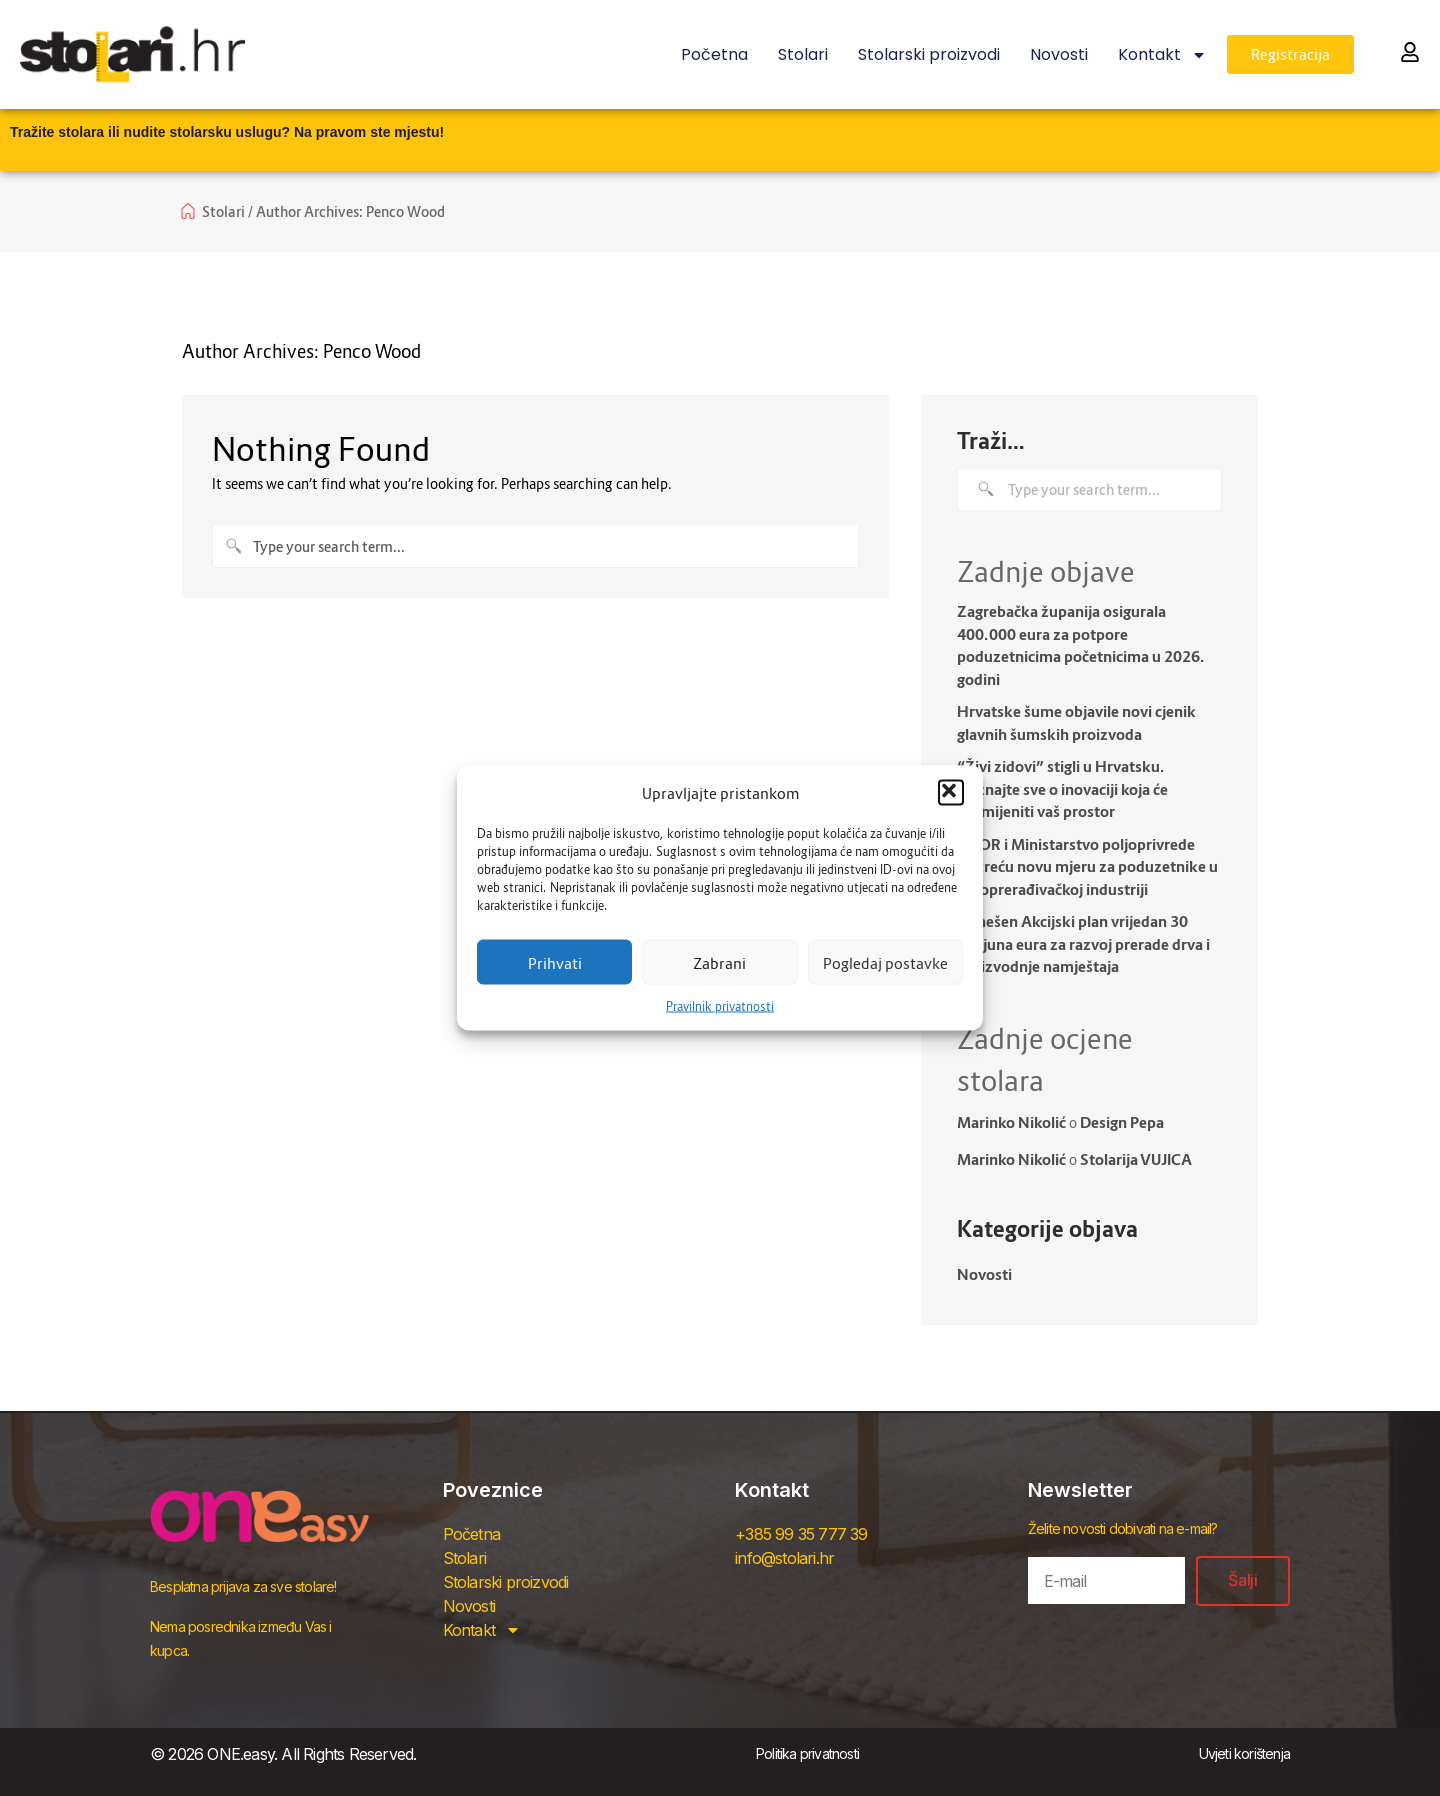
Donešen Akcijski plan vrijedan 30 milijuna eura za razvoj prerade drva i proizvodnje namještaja (1083, 943)
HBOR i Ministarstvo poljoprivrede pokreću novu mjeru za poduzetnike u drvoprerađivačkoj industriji (1087, 866)
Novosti (1059, 54)
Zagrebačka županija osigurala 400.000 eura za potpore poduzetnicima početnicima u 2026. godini (1081, 645)
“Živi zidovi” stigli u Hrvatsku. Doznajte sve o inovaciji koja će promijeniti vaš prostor (1062, 788)
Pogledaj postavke (885, 962)
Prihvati (555, 962)
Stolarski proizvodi (929, 54)
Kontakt (1162, 55)
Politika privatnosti (807, 1753)
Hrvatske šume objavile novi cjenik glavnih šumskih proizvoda (1076, 722)
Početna (714, 54)
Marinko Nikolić (1011, 1122)
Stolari (803, 54)
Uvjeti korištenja (1244, 1753)
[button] (951, 793)
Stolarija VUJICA (1136, 1159)
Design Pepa (1122, 1122)
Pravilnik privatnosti (720, 1006)
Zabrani (719, 962)
